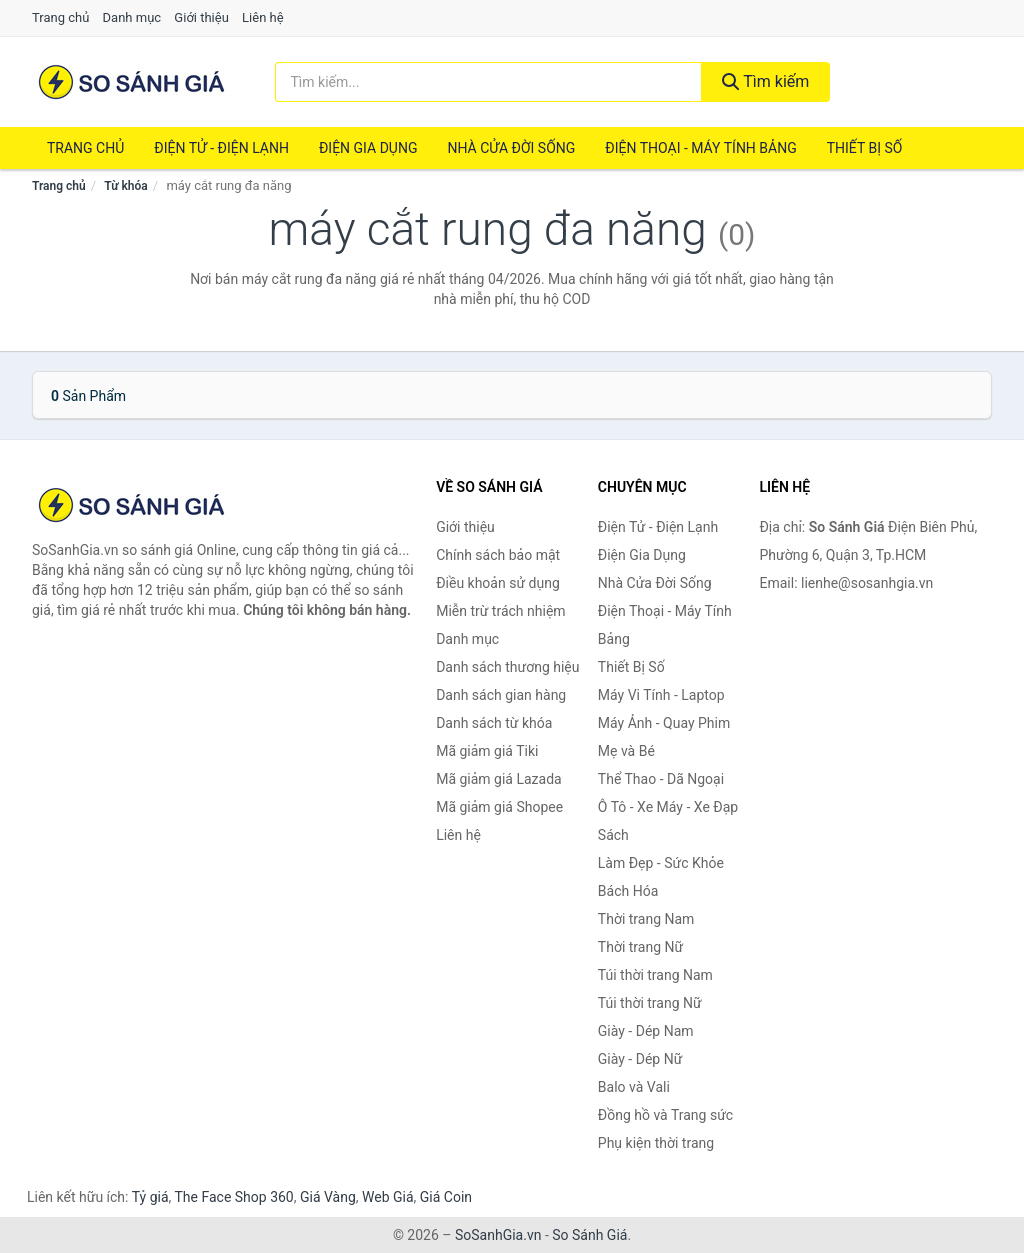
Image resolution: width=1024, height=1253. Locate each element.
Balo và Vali (634, 1087)
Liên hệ (263, 17)
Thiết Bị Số (865, 148)
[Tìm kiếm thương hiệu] (488, 82)
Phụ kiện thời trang (656, 1143)
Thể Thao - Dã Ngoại (661, 779)
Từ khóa (125, 186)
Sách (613, 835)
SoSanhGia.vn (498, 1235)
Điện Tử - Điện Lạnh (221, 148)
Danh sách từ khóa (494, 723)
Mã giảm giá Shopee (499, 807)
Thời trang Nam (646, 919)
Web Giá (388, 1197)
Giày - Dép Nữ (640, 1059)
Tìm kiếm (766, 81)
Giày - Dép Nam (646, 1031)
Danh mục (132, 17)
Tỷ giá (150, 1197)
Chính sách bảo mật (498, 555)
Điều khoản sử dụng (498, 583)
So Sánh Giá (589, 1235)
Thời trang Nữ (640, 947)
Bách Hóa (628, 891)
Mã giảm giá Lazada (499, 779)
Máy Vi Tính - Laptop (661, 695)
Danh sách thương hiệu (507, 667)
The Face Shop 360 (233, 1197)
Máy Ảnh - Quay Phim (664, 723)
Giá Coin (446, 1197)
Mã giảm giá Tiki (487, 751)
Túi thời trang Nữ (650, 1003)
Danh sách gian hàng (501, 695)
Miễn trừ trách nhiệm (500, 611)
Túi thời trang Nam (655, 975)
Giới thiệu (201, 17)
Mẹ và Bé (626, 751)
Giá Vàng (328, 1197)
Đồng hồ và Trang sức (665, 1115)
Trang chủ (60, 17)
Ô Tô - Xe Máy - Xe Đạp (668, 807)
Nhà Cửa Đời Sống (511, 148)
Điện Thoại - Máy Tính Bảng (700, 148)
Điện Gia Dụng (368, 148)
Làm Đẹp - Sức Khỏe (661, 863)
